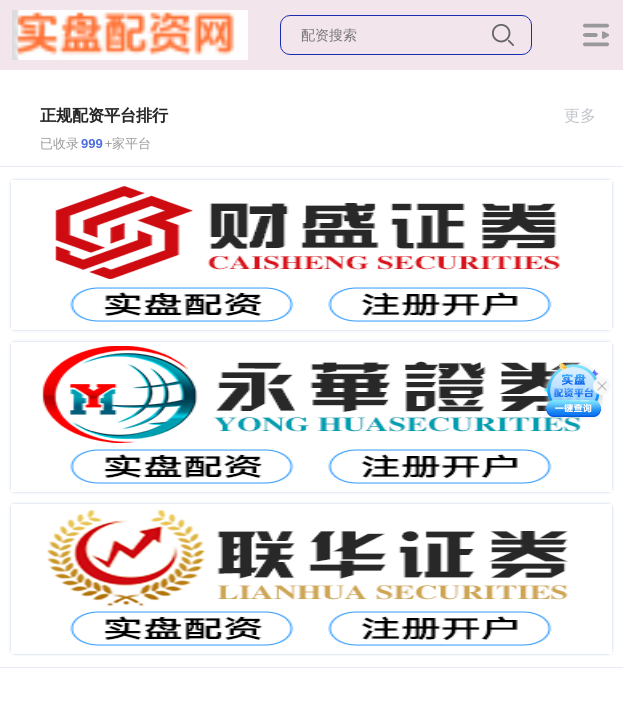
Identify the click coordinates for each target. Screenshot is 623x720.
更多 (588, 115)
